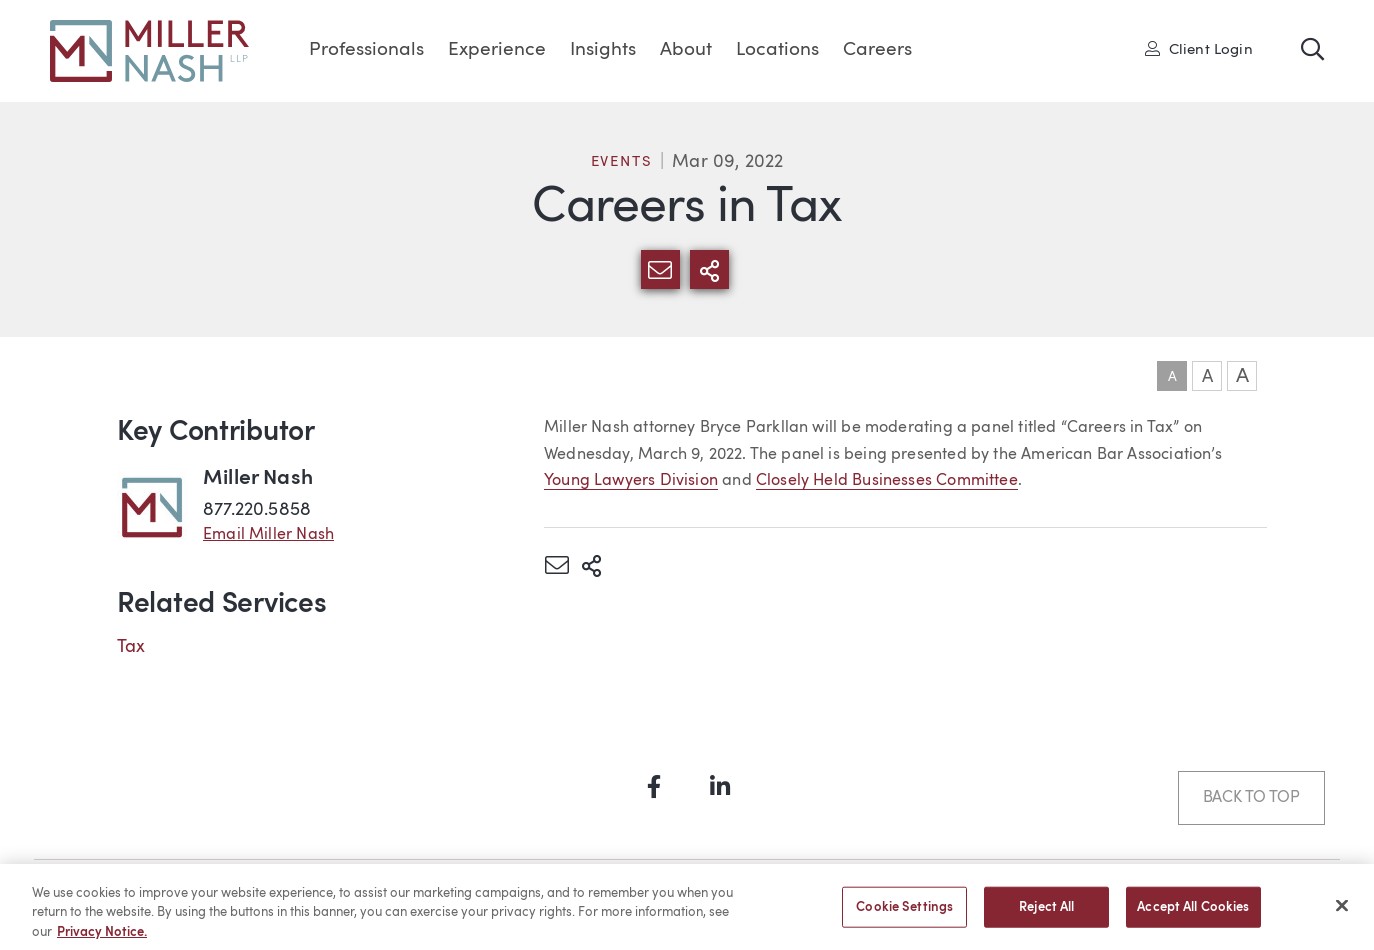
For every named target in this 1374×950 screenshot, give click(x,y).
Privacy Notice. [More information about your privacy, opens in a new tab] (102, 940)
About (686, 50)
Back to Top (1251, 798)
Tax (131, 647)
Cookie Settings (904, 914)
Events (622, 162)
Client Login (1199, 49)
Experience (497, 50)
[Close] (1342, 913)
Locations (777, 50)
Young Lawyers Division (631, 481)
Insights (603, 50)
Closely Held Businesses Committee (887, 481)
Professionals (366, 50)
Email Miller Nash (268, 535)
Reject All (1046, 914)
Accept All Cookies (1193, 914)
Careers (877, 50)
